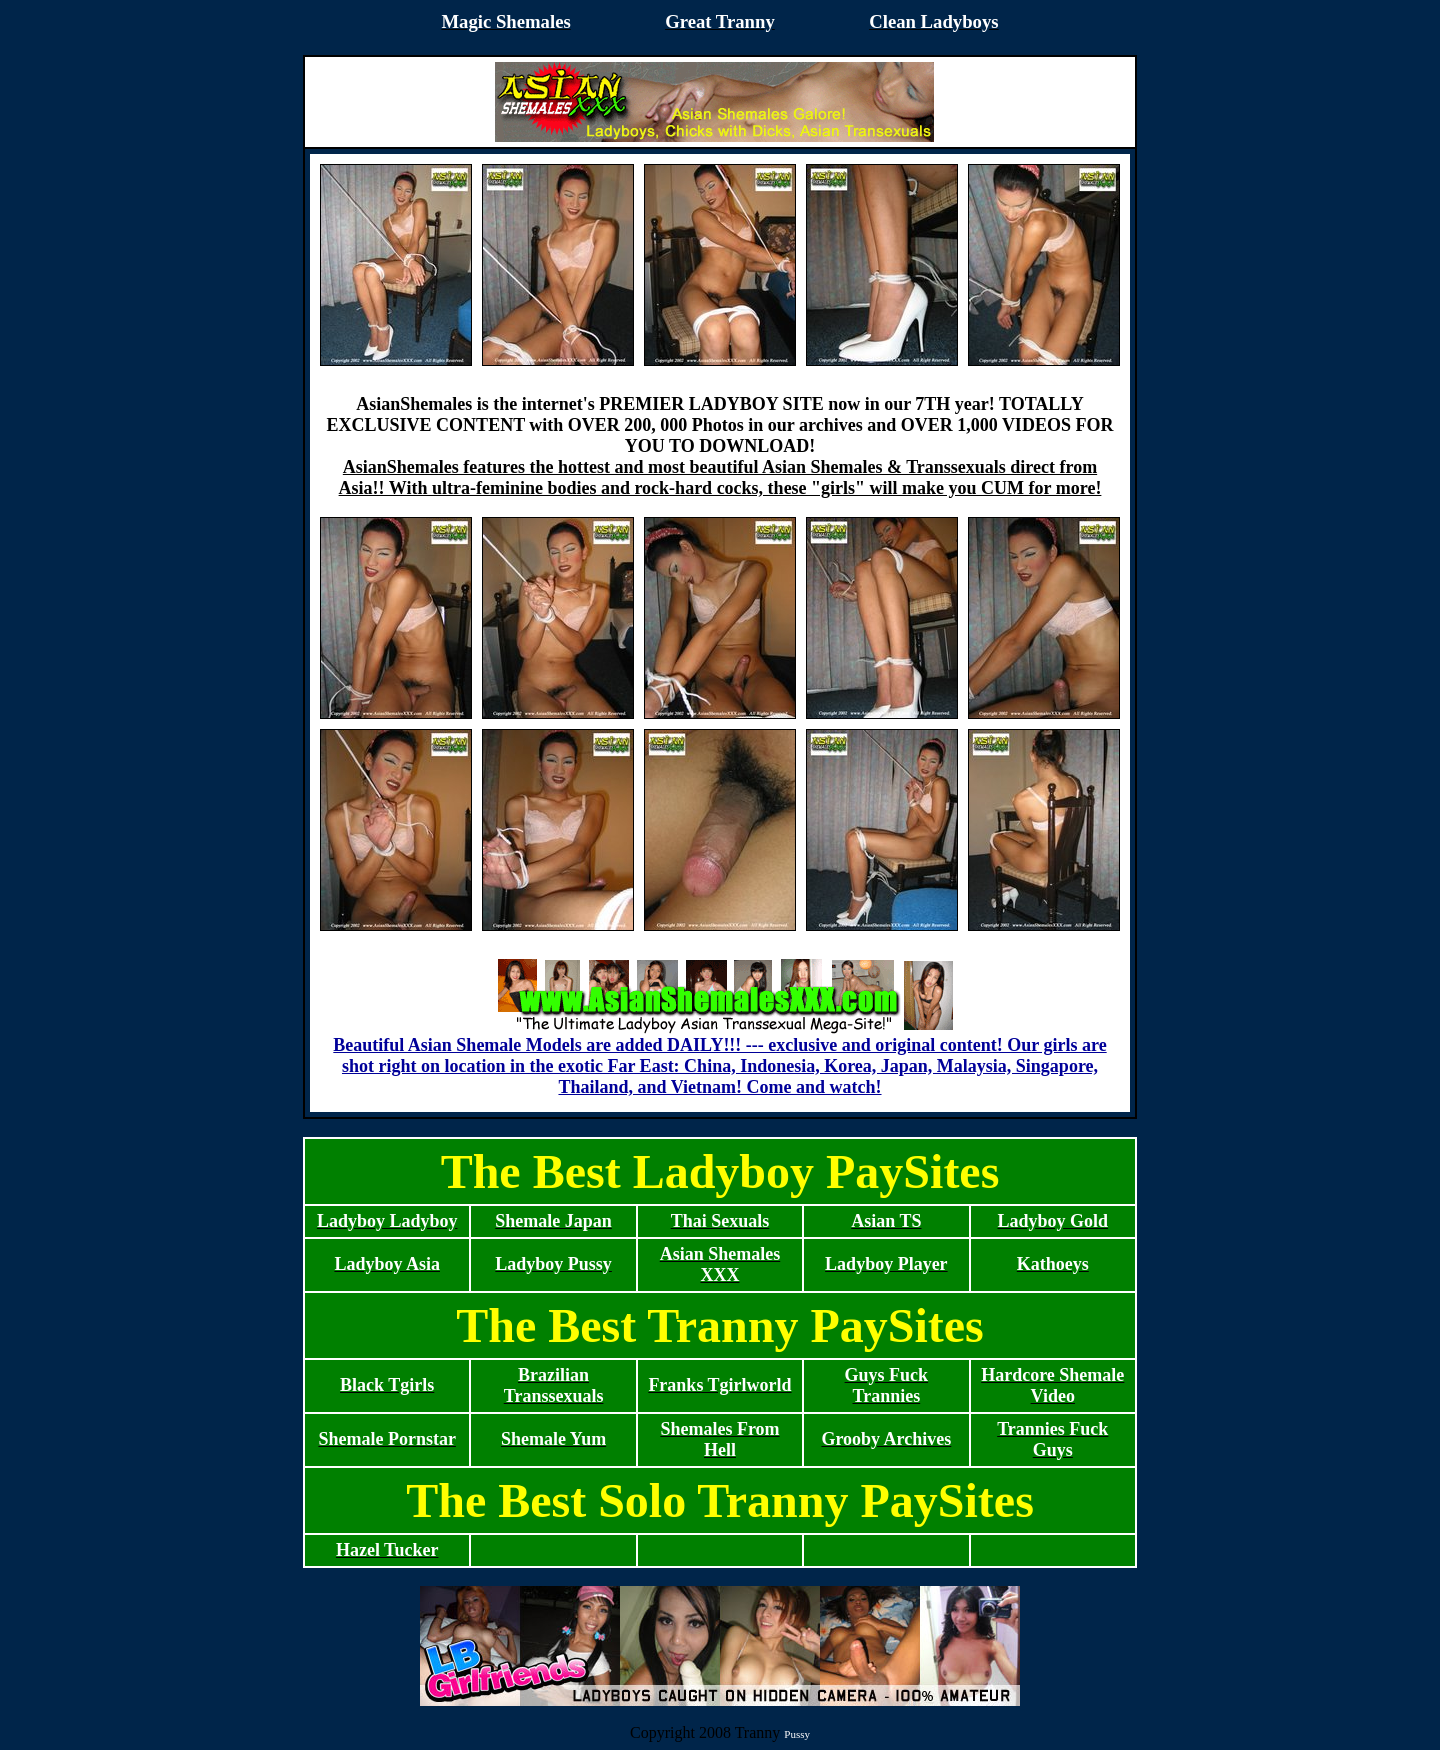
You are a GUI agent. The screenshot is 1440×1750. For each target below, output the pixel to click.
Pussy (797, 1734)
